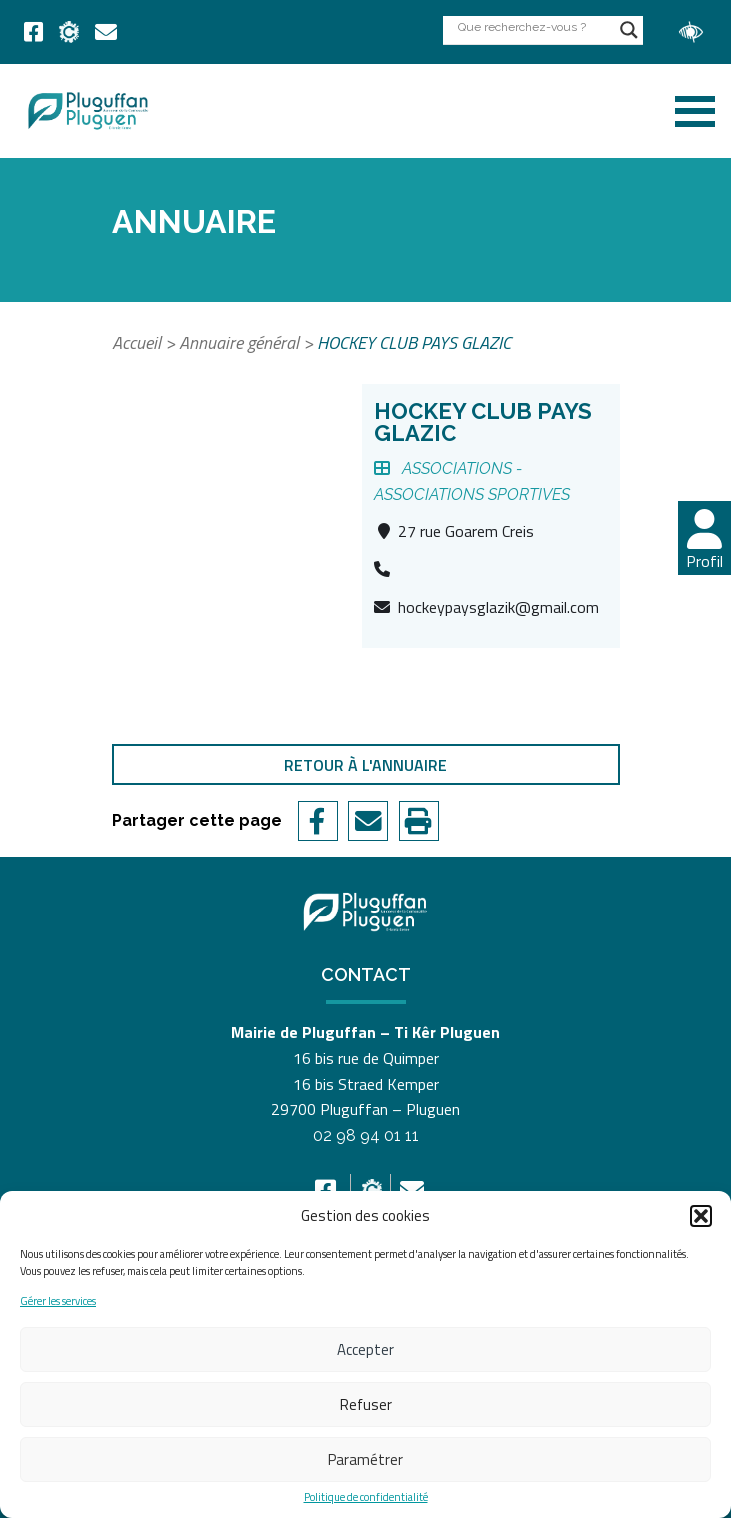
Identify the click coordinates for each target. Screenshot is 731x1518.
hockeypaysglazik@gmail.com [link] (498, 607)
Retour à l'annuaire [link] (365, 765)
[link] (33, 32)
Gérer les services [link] (58, 1301)
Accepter (365, 1349)
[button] (701, 1216)
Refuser (366, 1404)
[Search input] (534, 26)
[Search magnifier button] (629, 30)
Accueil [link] (136, 342)
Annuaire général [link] (239, 342)
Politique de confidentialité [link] (366, 1497)
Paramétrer (365, 1459)
